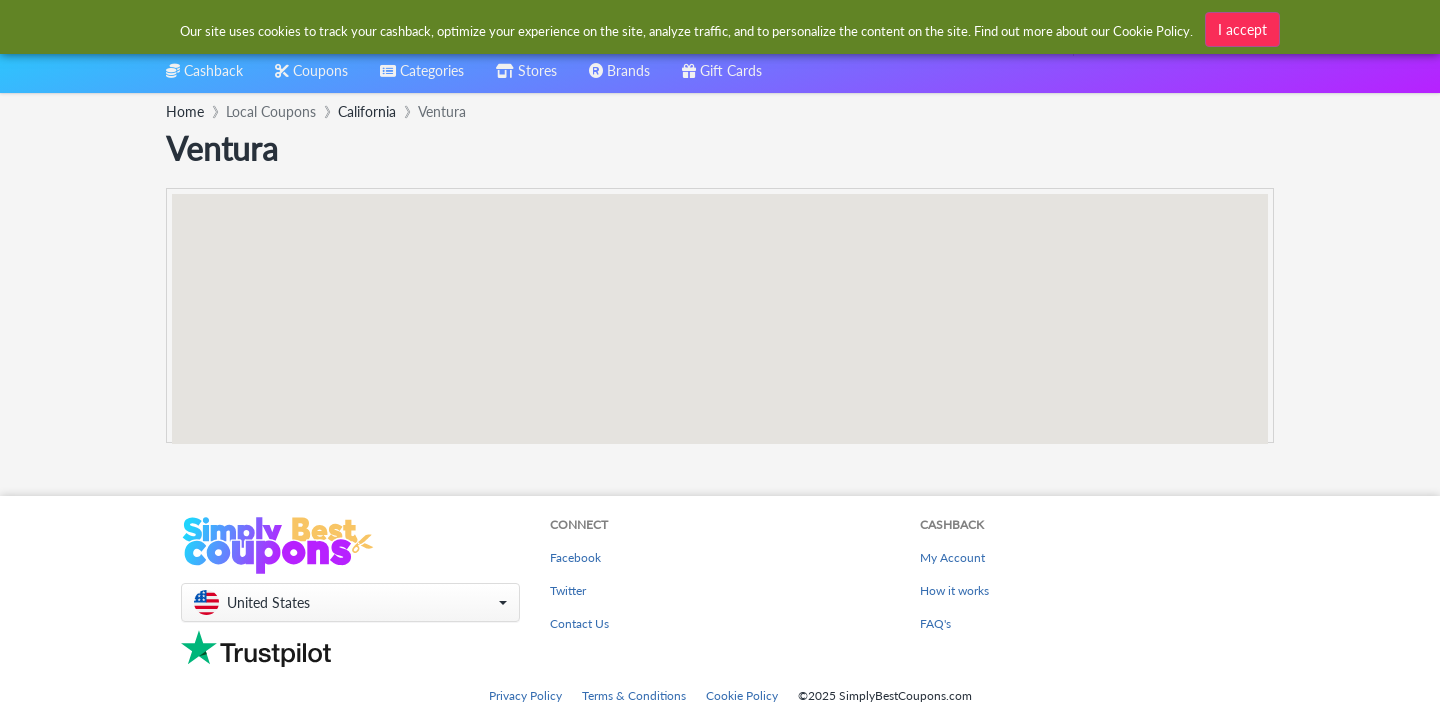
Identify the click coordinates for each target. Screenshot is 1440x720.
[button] (350, 602)
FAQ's (935, 623)
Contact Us (579, 623)
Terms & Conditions (634, 695)
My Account (952, 557)
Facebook (575, 557)
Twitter (568, 590)
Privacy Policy (525, 695)
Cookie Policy (742, 695)
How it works (954, 590)
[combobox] (422, 77)
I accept (1242, 29)
